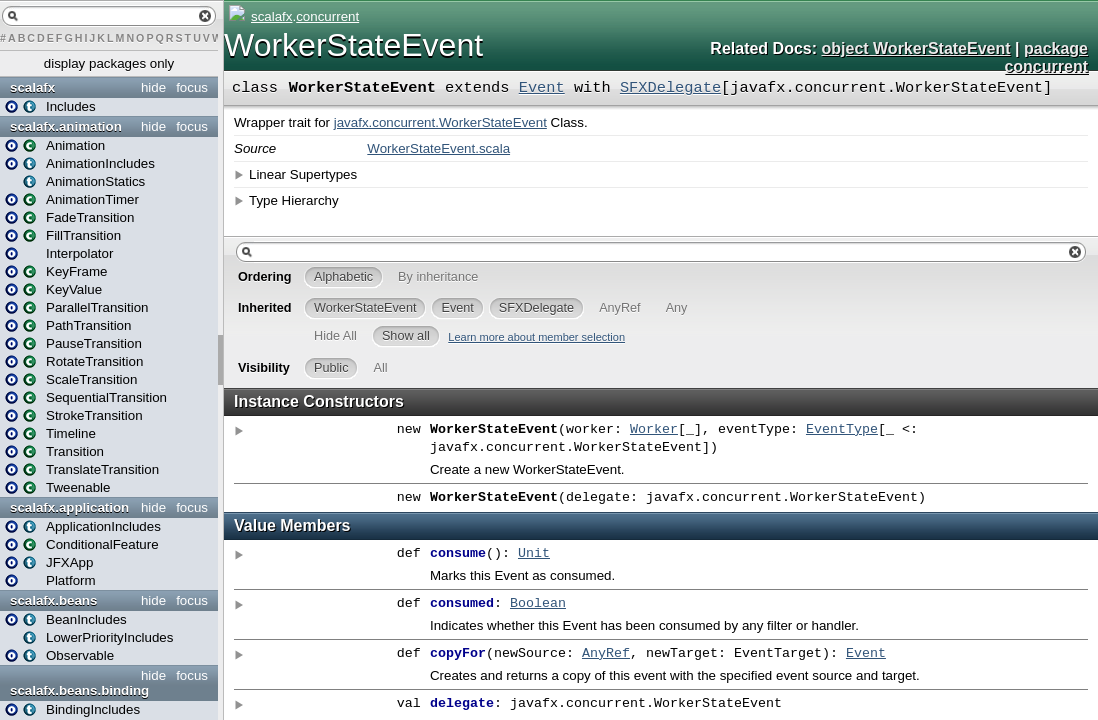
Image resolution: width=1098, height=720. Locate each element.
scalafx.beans (53, 600)
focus (192, 87)
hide (153, 87)
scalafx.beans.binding (79, 690)
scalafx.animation (66, 126)
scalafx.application (69, 507)
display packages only (109, 63)
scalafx (32, 87)
